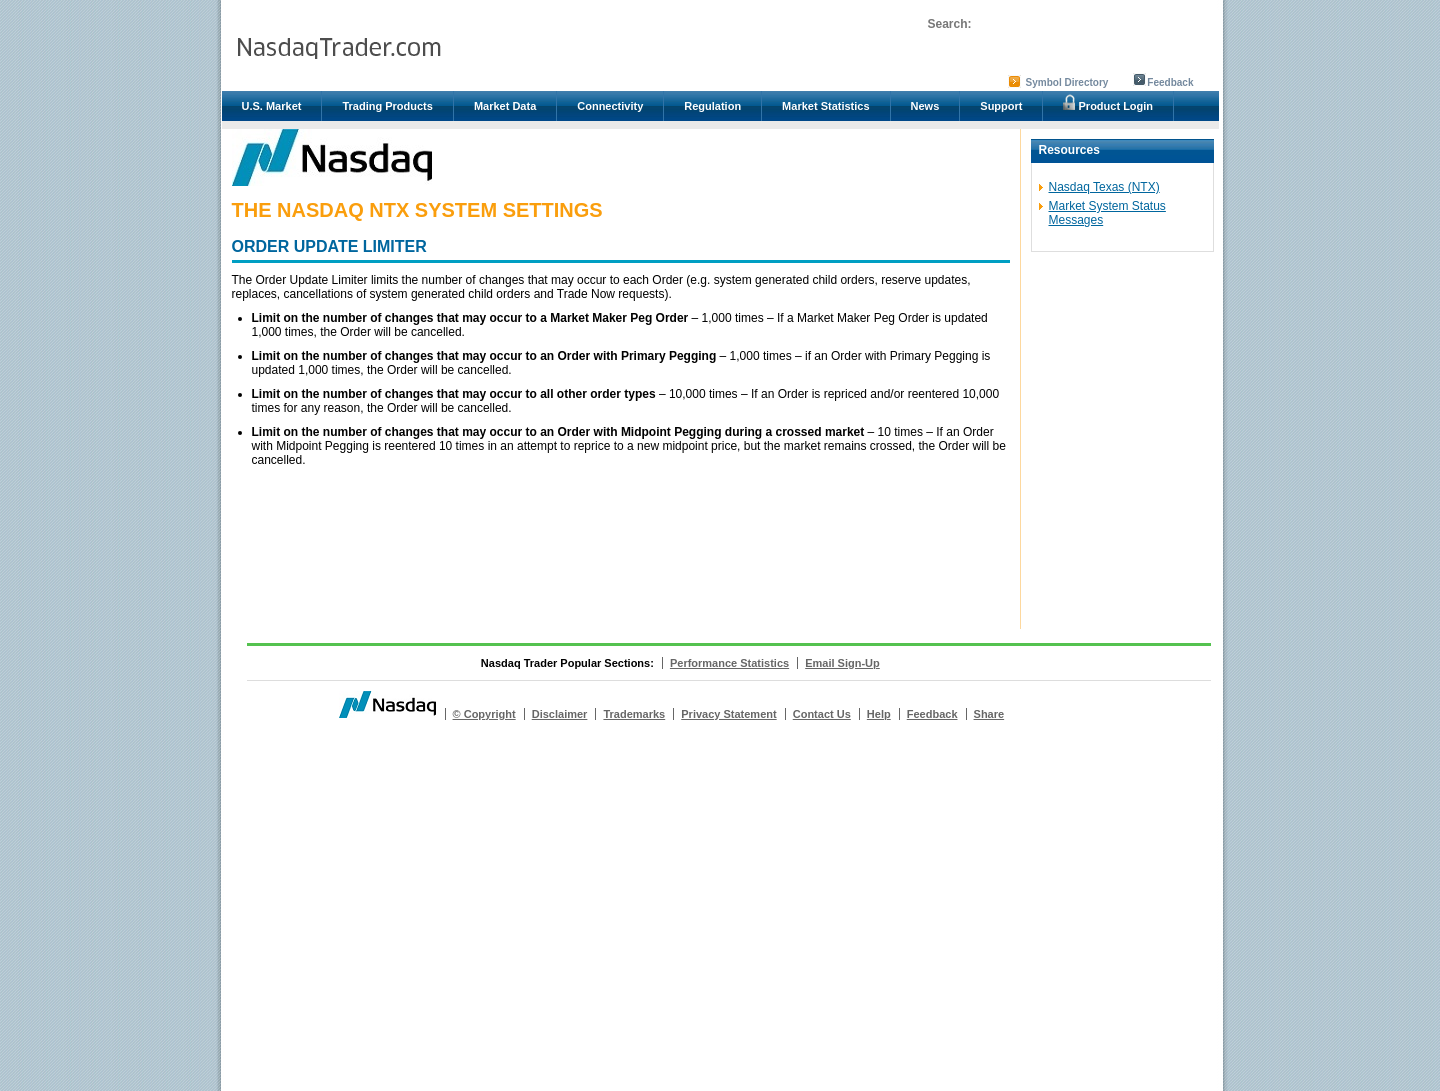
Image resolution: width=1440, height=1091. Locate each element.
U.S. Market (272, 106)
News (925, 106)
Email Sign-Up (842, 663)
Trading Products (387, 106)
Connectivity (610, 106)
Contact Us (822, 714)
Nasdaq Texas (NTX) (1104, 187)
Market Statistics (825, 106)
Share (989, 714)
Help (879, 714)
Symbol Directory (1067, 82)
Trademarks (634, 714)
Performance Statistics (729, 663)
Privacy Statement (728, 714)
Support (1001, 106)
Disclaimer (560, 714)
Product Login (1108, 103)
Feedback (1170, 82)
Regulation (712, 106)
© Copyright (484, 714)
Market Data (505, 106)
